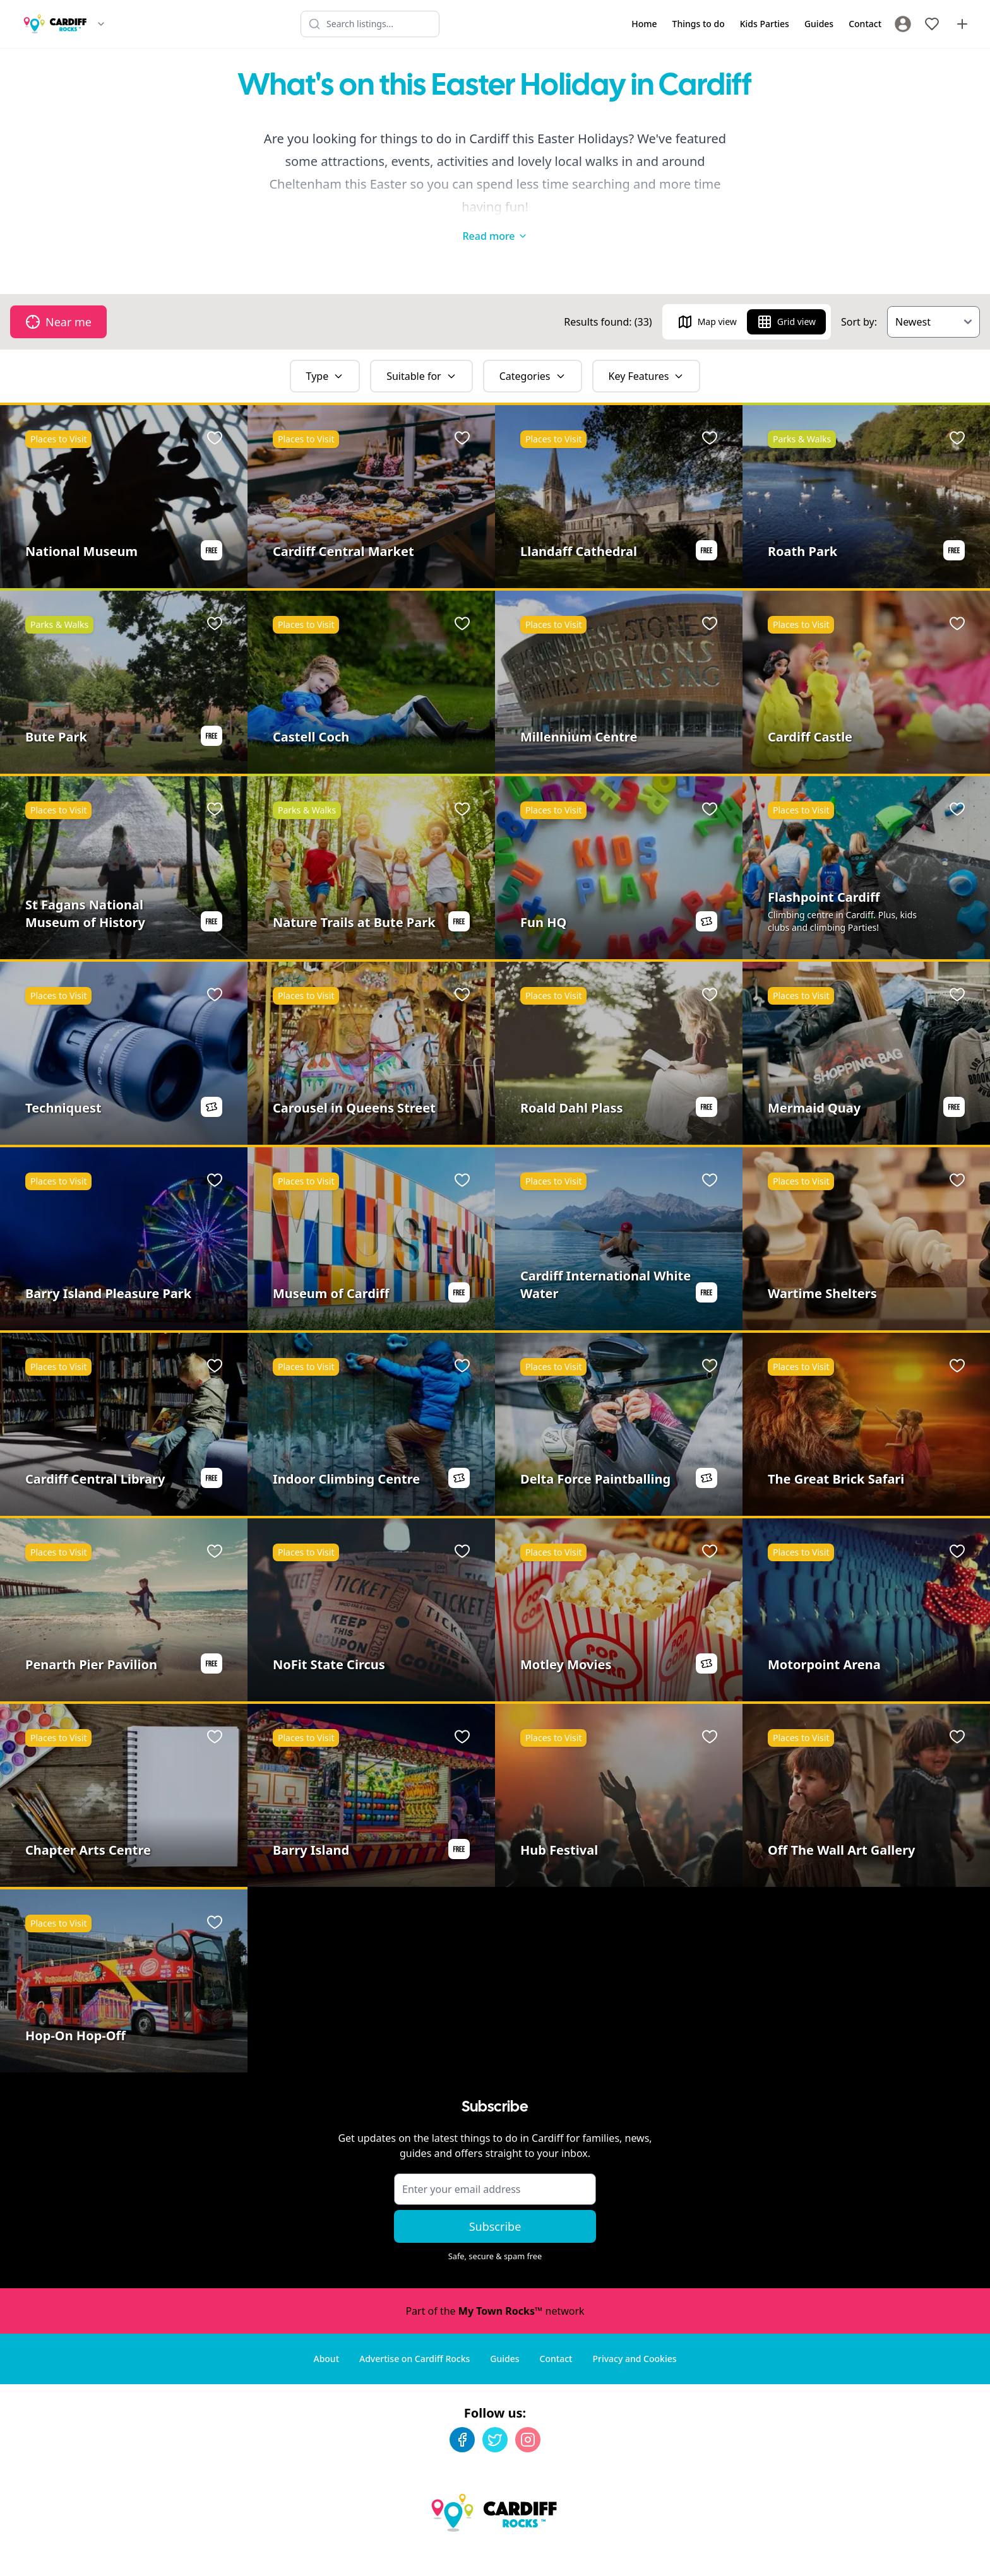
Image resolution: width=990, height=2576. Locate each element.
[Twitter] (495, 2414)
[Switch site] (101, 24)
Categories (532, 351)
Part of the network (494, 2286)
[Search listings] (370, 24)
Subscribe (495, 2201)
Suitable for (421, 351)
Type (325, 351)
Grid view (786, 296)
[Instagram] (527, 2414)
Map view (707, 296)
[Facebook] (462, 2414)
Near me (58, 296)
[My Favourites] (932, 24)
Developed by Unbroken (925, 2554)
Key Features (646, 351)
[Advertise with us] (962, 24)
